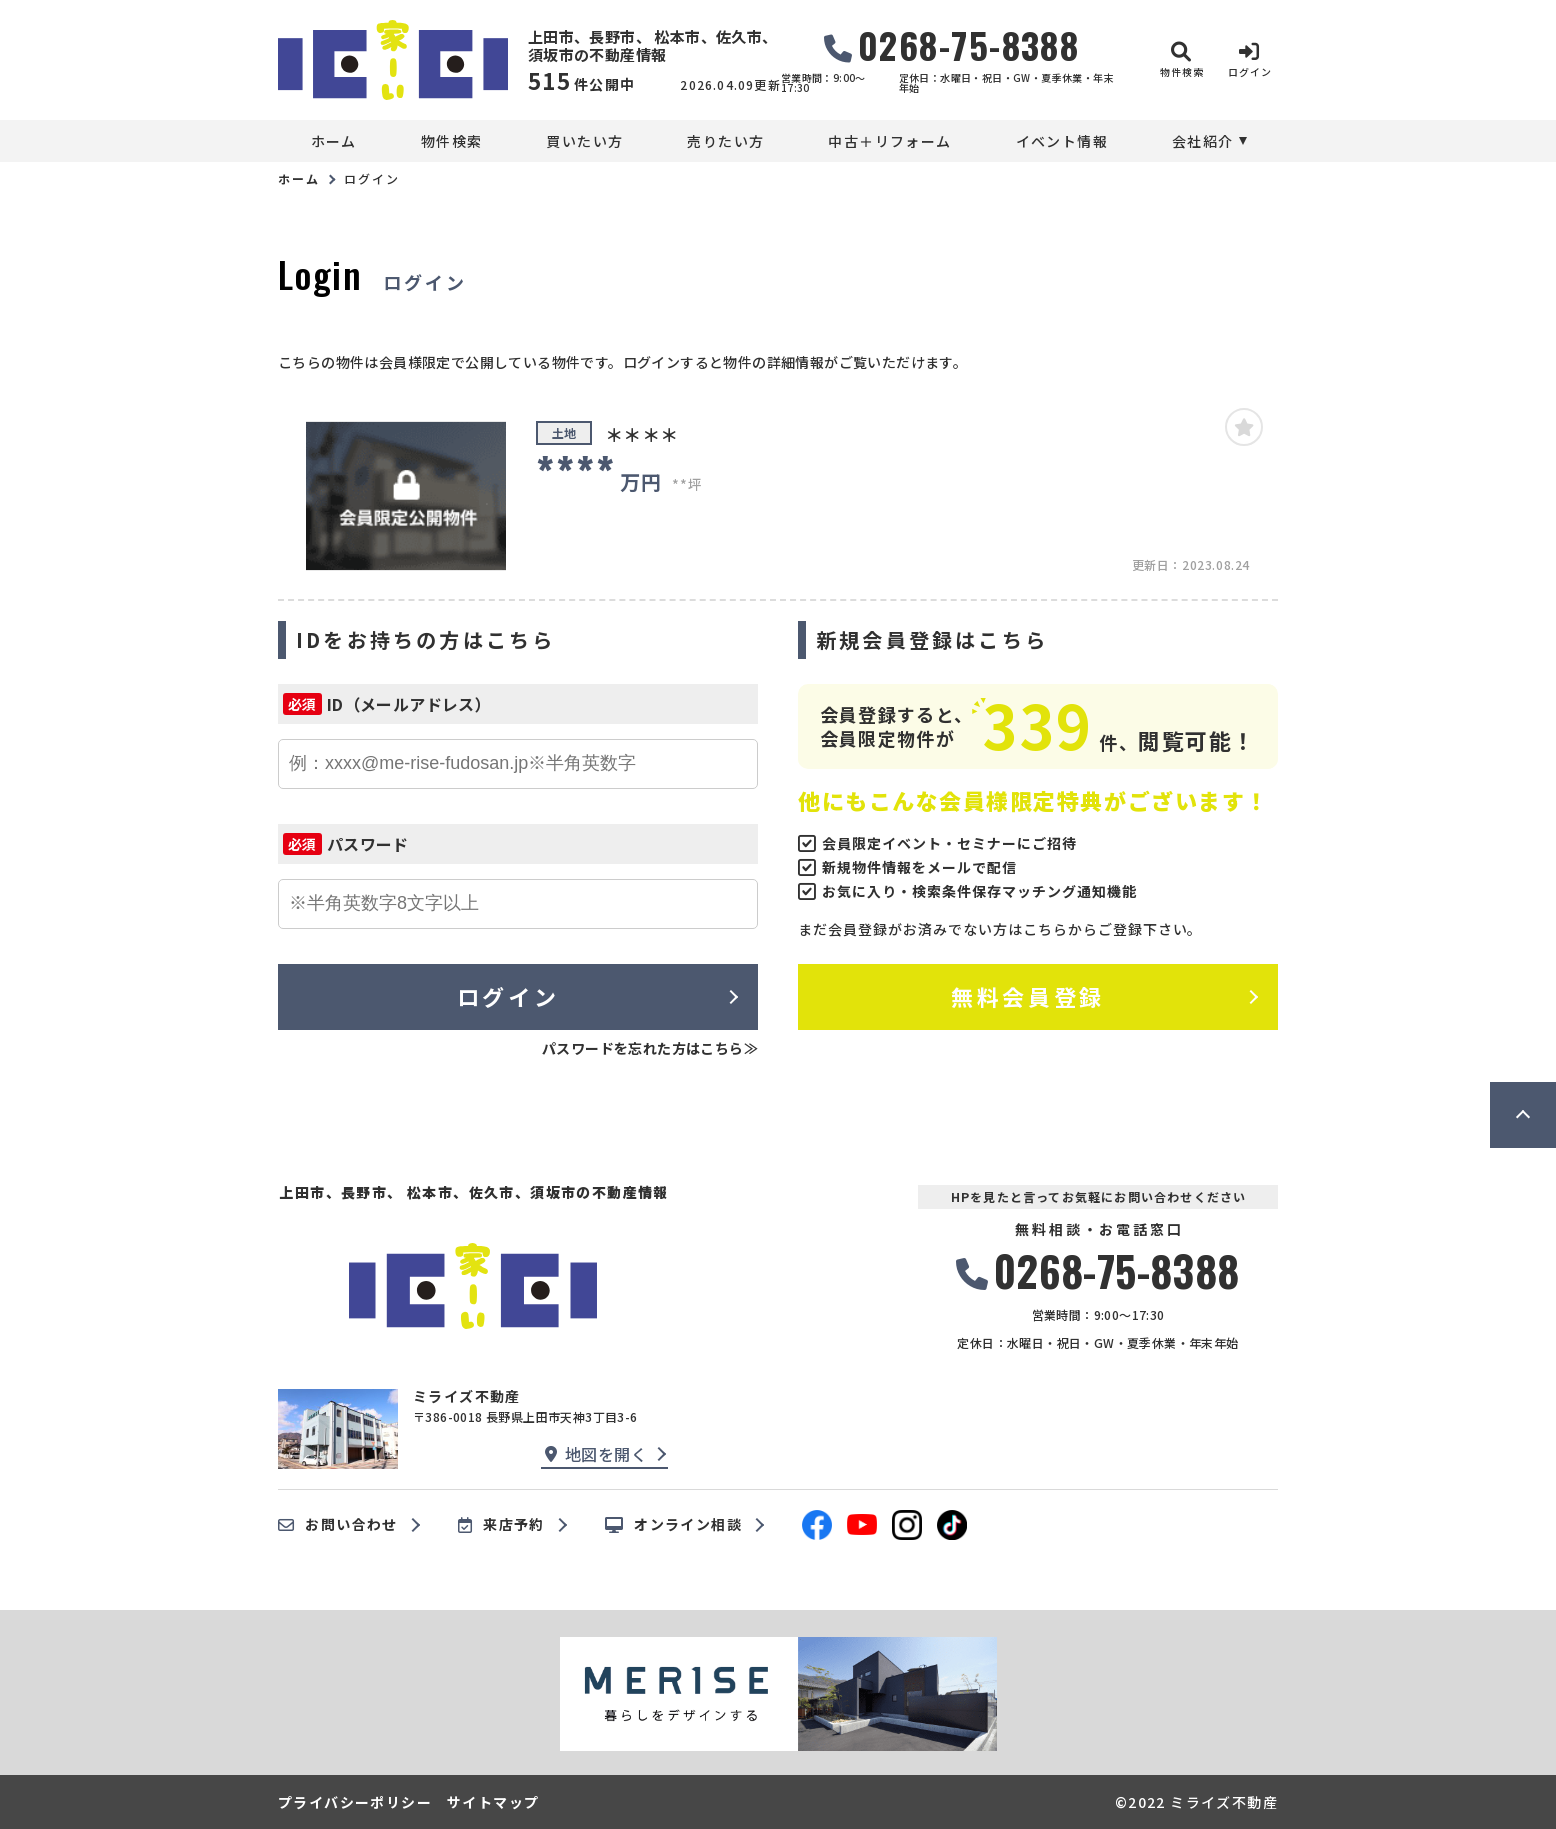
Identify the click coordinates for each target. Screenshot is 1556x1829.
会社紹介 (1203, 141)
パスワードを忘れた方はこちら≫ (650, 1048)
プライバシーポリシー (355, 1802)
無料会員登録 (1027, 996)
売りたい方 (725, 141)
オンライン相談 (673, 1525)
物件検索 (452, 141)
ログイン (508, 996)
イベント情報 (1062, 141)
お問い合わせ (338, 1525)
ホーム (334, 141)
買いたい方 (584, 141)
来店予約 (501, 1525)
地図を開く (596, 1454)
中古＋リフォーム (889, 141)
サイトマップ (493, 1802)
